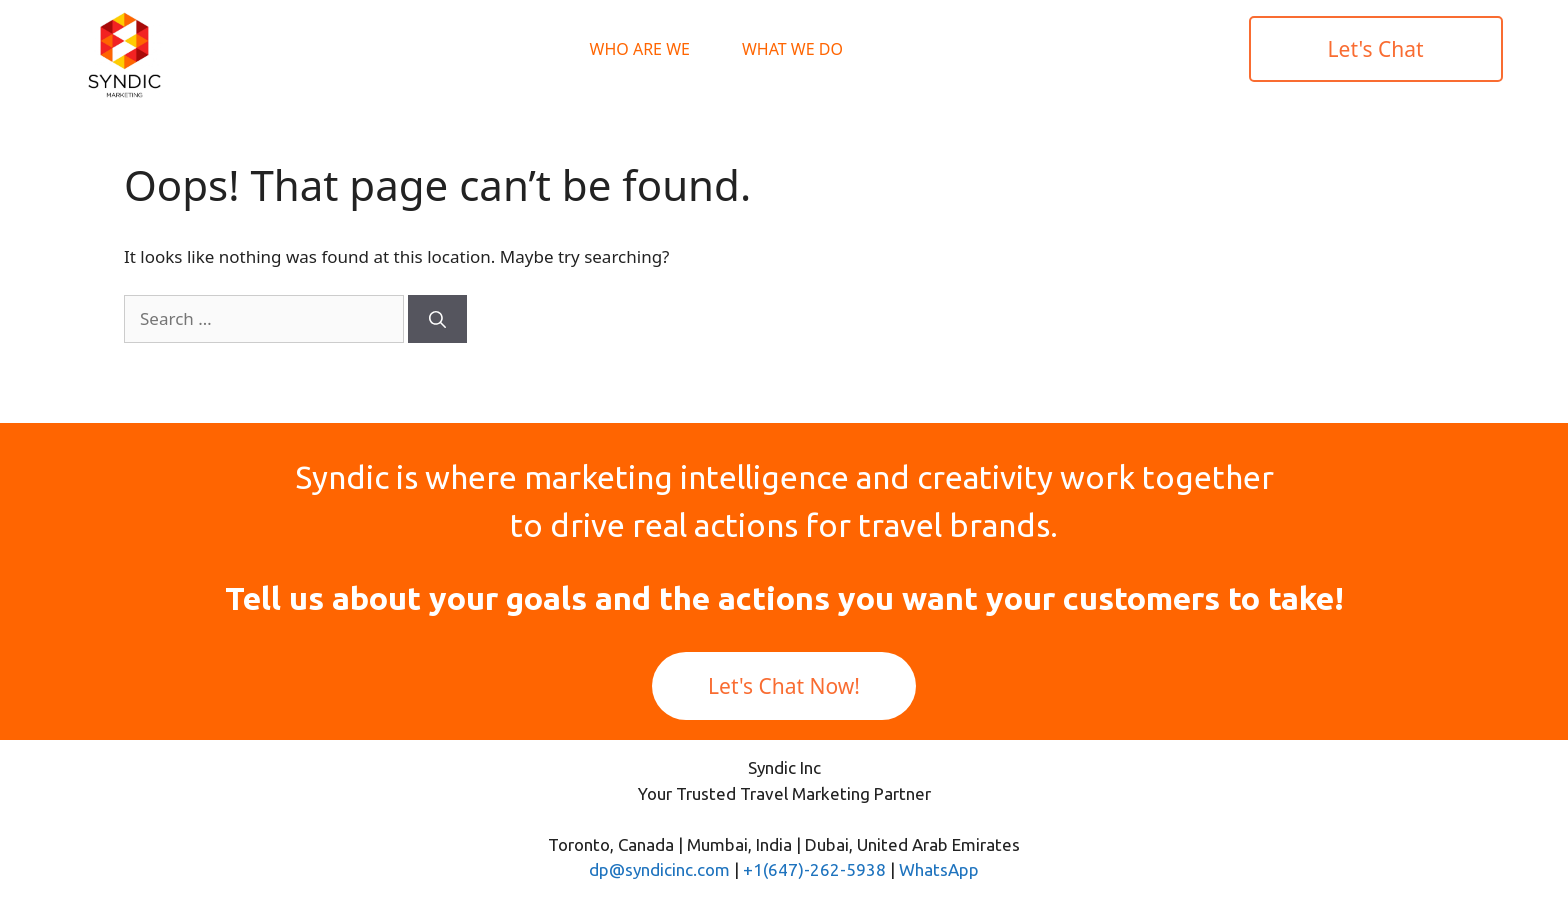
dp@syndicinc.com (659, 869)
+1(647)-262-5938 (814, 869)
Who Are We (640, 49)
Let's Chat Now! (784, 686)
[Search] (437, 319)
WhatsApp (939, 869)
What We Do (792, 49)
